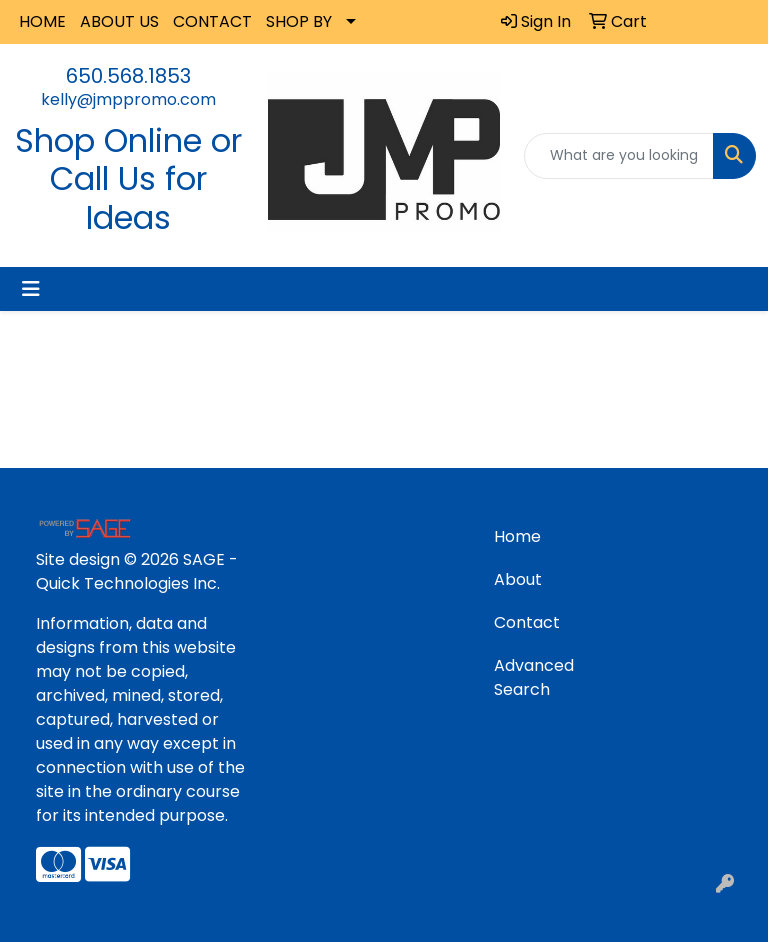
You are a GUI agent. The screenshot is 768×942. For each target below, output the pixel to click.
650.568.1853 (128, 76)
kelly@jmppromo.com (128, 99)
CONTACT (212, 21)
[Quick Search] (619, 156)
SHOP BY (299, 21)
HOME (42, 21)
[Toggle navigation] (31, 289)
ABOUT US (119, 21)
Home (517, 536)
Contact (527, 622)
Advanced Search (534, 677)
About (518, 579)
